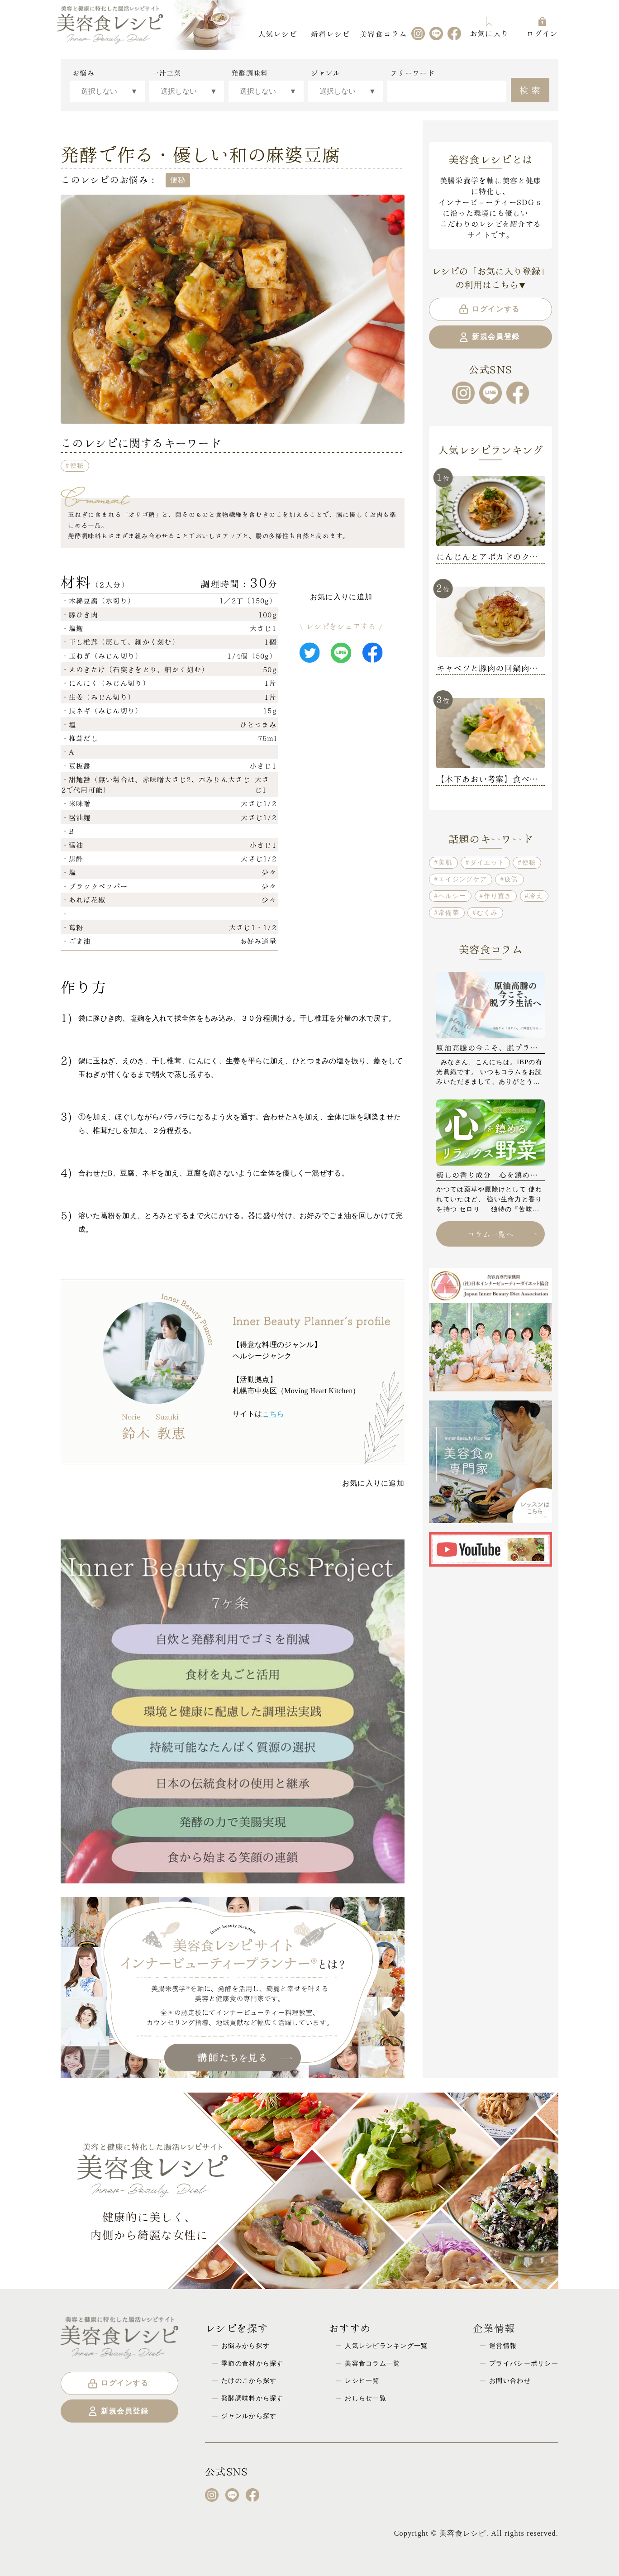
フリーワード (412, 72)
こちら (273, 1414)
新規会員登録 (489, 337)
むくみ (487, 912)
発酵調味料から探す (252, 2398)
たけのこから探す (248, 2380)
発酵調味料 (249, 72)
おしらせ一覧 (365, 2398)
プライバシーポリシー (523, 2363)
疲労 (512, 879)
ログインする (489, 309)
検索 (531, 89)
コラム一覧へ (502, 1233)
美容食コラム (383, 33)
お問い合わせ (510, 2380)
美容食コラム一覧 (372, 2363)
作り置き (497, 895)
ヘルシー (452, 895)
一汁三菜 (166, 72)
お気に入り (489, 27)
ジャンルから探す (248, 2415)
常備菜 (448, 912)
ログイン (541, 27)
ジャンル (325, 72)
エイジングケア (462, 879)
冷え (536, 895)
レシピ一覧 (362, 2380)
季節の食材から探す (252, 2363)
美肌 (445, 862)
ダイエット (487, 862)
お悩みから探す (245, 2345)
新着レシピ (330, 33)
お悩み (83, 72)
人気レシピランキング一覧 (386, 2345)
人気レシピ (277, 33)
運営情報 (503, 2345)
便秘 (77, 465)
